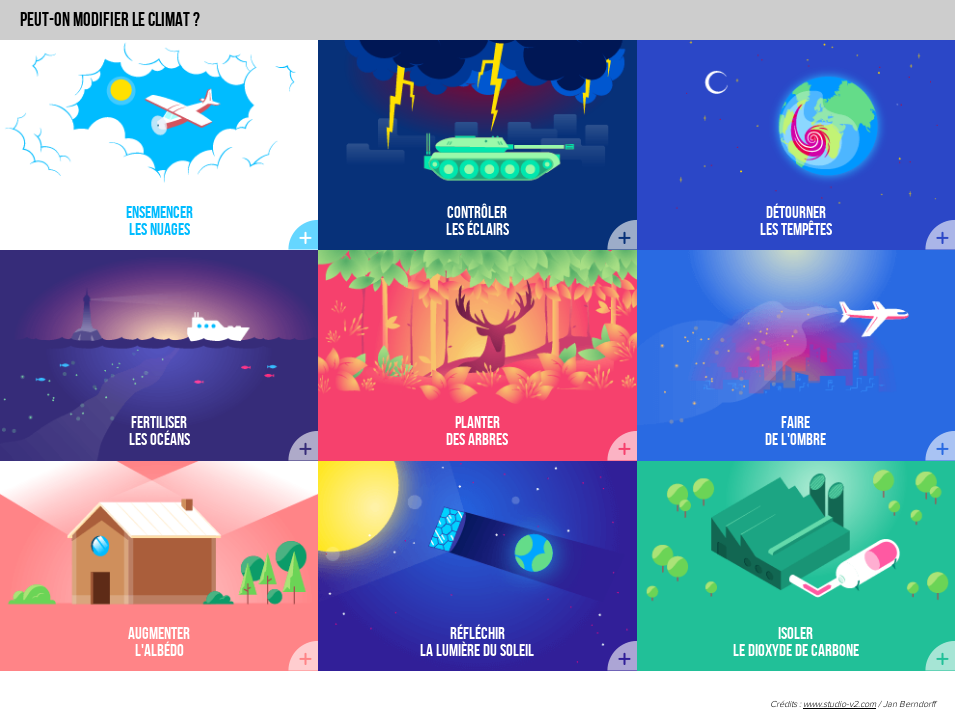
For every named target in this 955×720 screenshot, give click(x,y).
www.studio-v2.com (839, 704)
